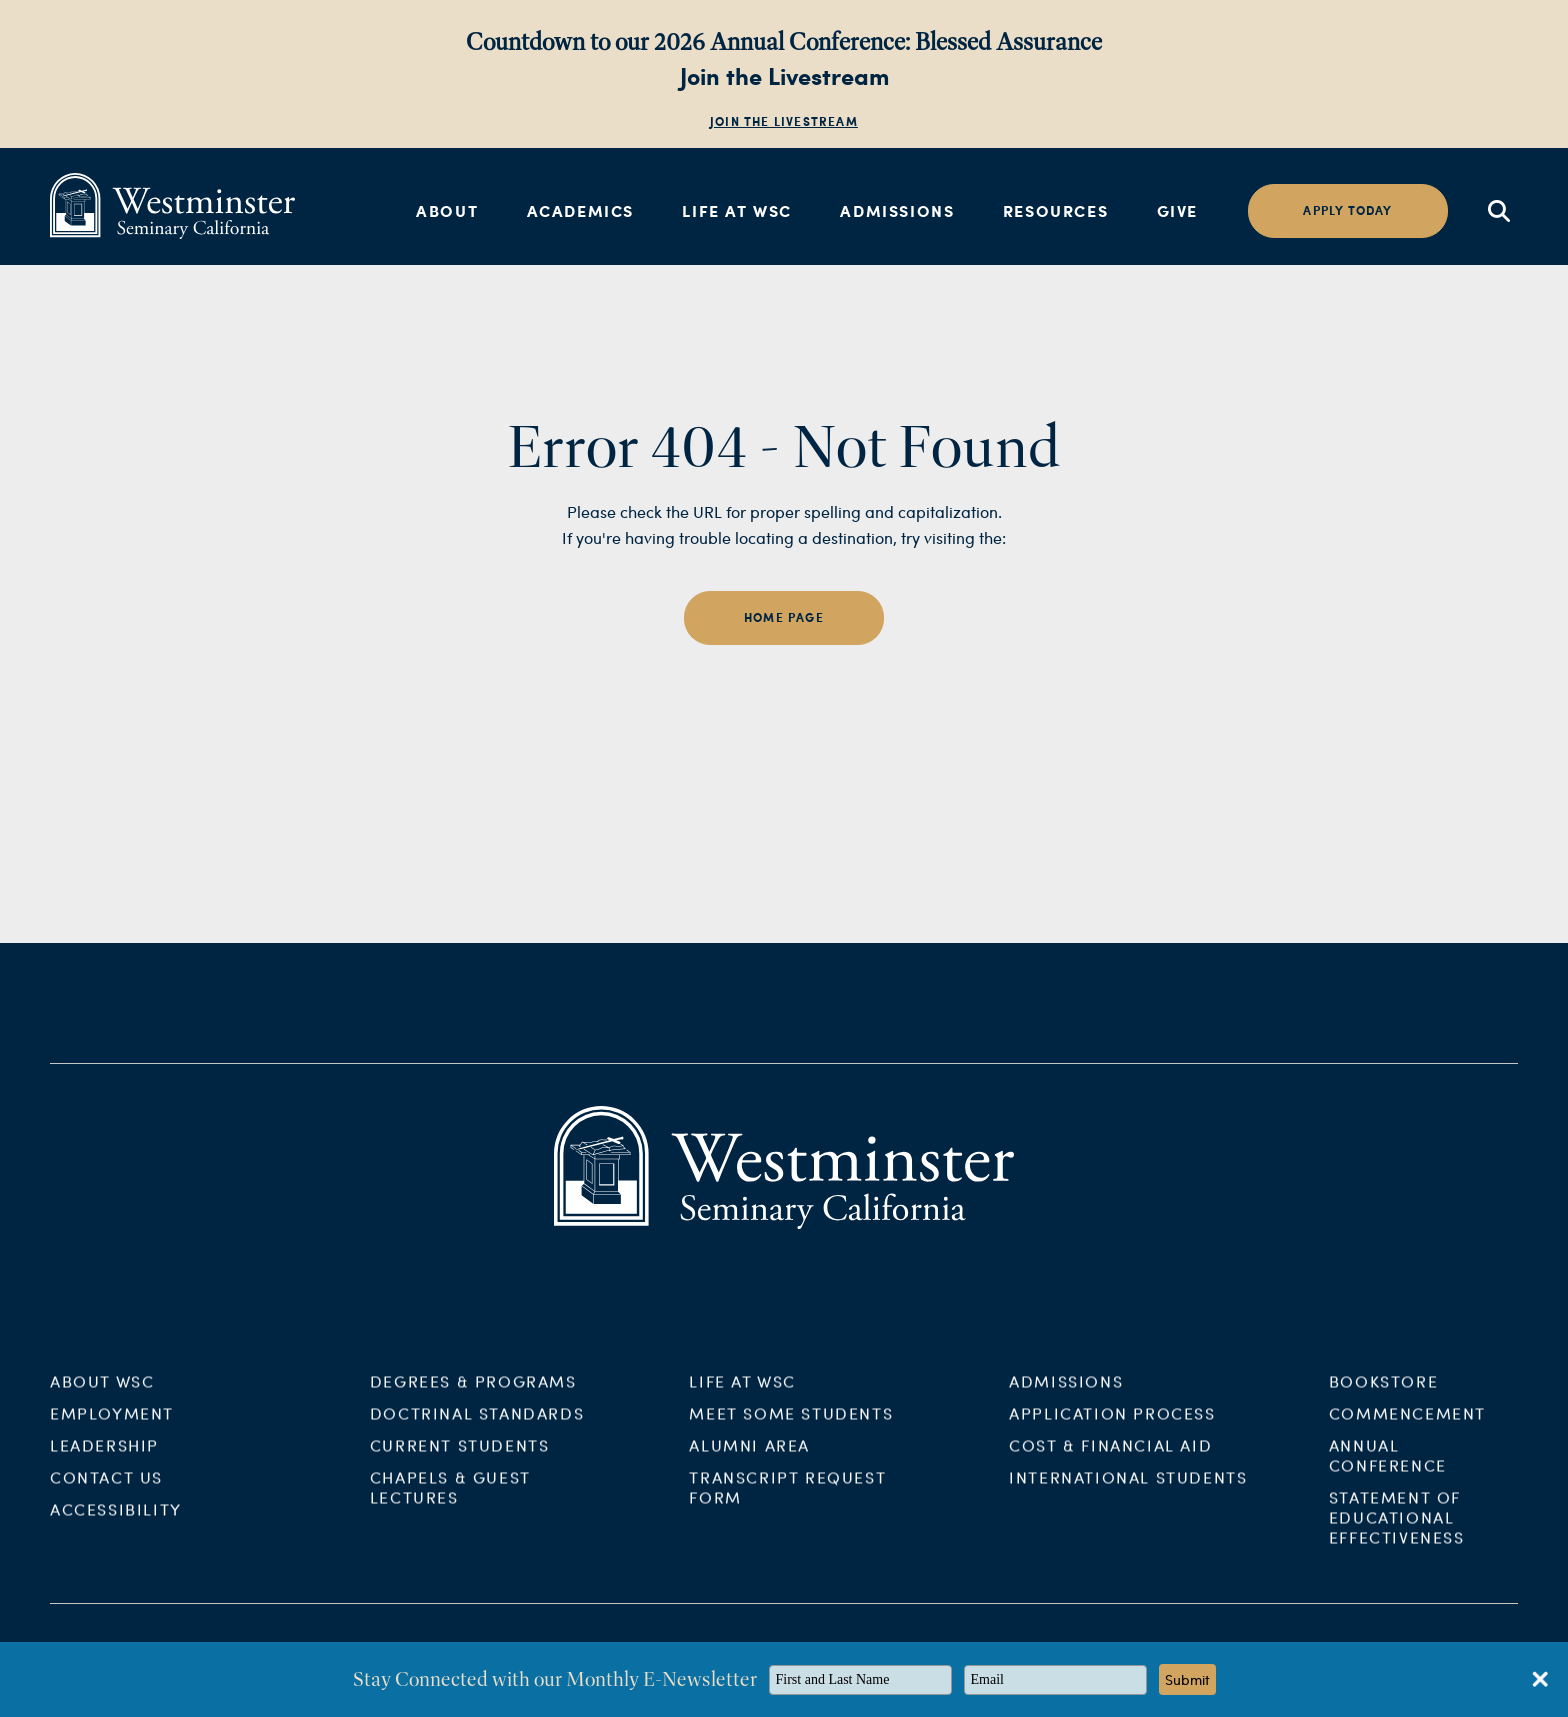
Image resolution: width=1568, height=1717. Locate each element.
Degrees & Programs (473, 1395)
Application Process (1112, 1427)
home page (784, 617)
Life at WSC (737, 210)
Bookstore (1383, 1395)
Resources (1055, 210)
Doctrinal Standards (477, 1427)
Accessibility (116, 1523)
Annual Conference (1388, 1469)
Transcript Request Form (787, 1501)
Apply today (1347, 210)
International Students (1128, 1491)
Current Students (460, 1459)
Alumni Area (749, 1459)
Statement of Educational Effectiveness (1397, 1531)
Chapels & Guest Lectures (450, 1501)
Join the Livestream (784, 121)
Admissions (897, 210)
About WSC (102, 1395)
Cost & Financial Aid (1110, 1459)
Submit (1187, 1679)
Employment (112, 1427)
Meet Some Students (791, 1427)
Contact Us (106, 1491)
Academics (580, 210)
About (447, 210)
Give (1177, 210)
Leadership (104, 1459)
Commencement (1407, 1427)
